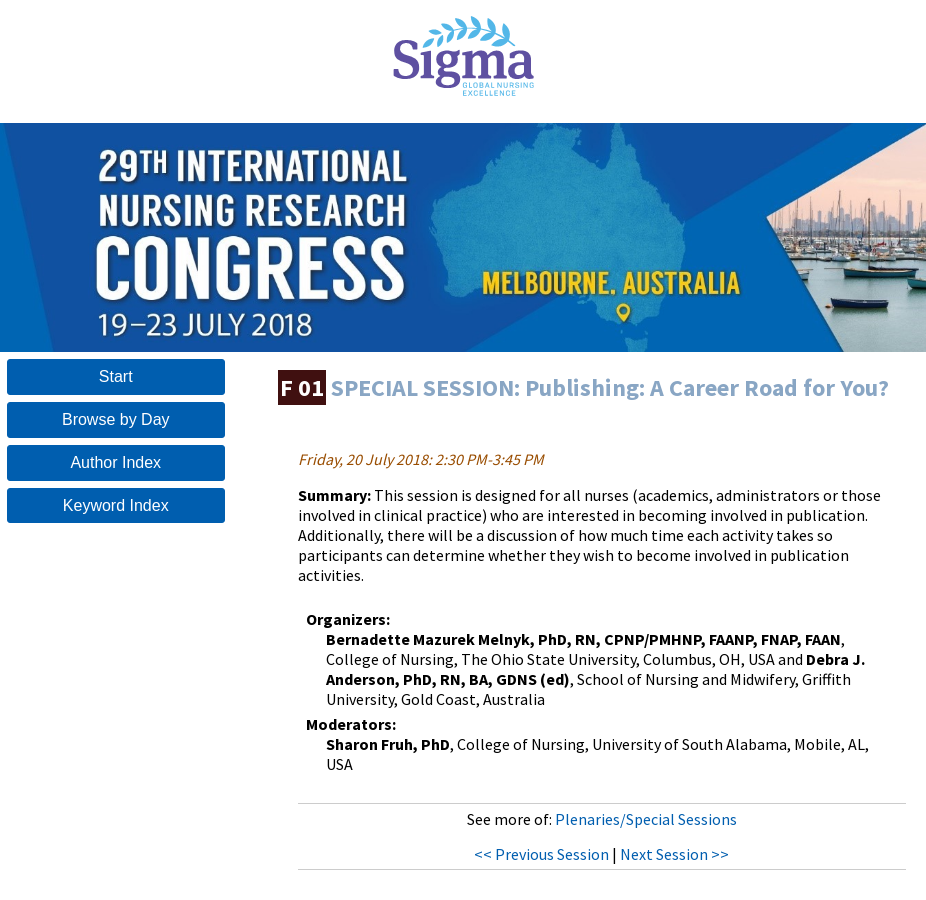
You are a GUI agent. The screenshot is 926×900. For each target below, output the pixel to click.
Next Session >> (674, 854)
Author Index (115, 462)
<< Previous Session (541, 854)
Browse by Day (116, 419)
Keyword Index (116, 505)
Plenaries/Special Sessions (646, 819)
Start (116, 376)
